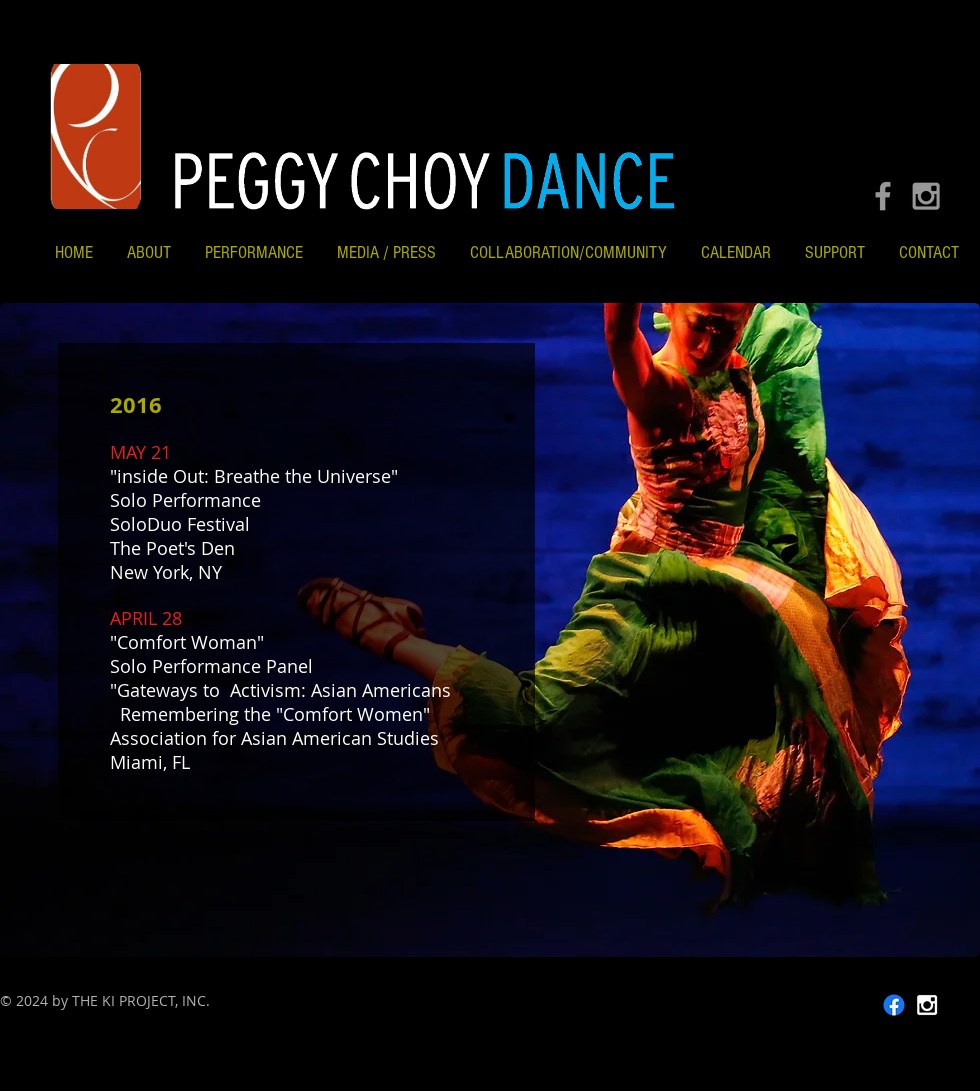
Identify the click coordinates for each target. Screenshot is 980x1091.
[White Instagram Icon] (927, 1005)
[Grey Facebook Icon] (883, 196)
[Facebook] (894, 1005)
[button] (568, 252)
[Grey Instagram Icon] (926, 196)
